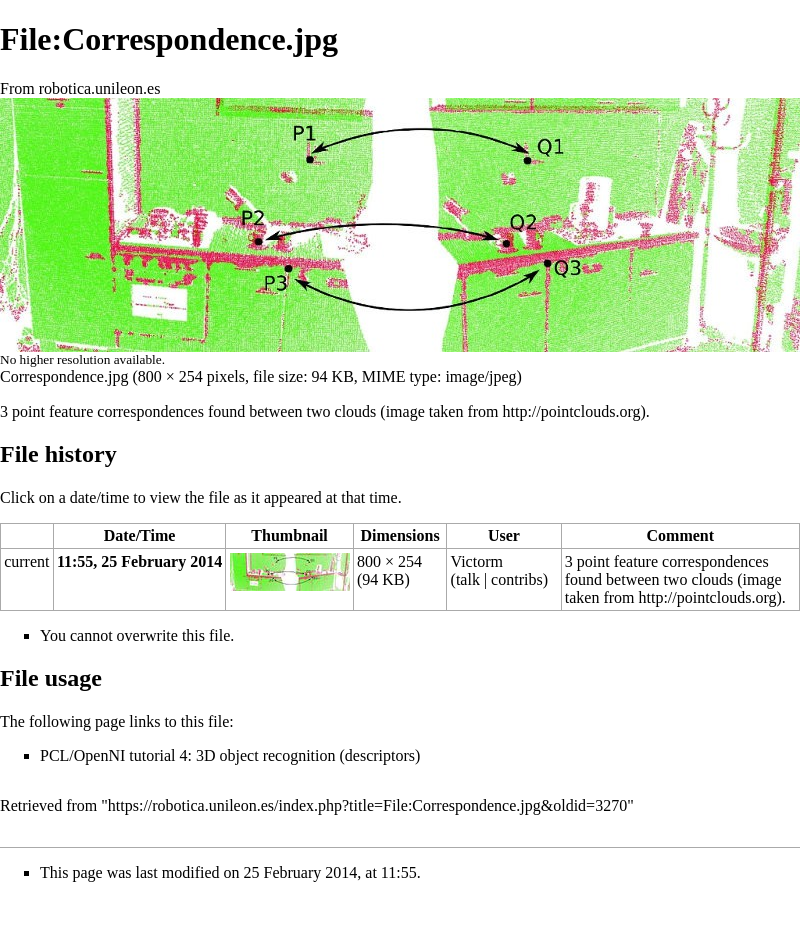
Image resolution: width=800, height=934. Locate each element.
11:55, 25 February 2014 (139, 561)
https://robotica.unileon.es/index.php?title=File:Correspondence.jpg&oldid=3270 (367, 805)
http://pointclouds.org (572, 411)
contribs (517, 579)
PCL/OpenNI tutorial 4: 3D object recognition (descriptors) (230, 755)
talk (468, 579)
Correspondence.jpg (64, 376)
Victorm (477, 561)
